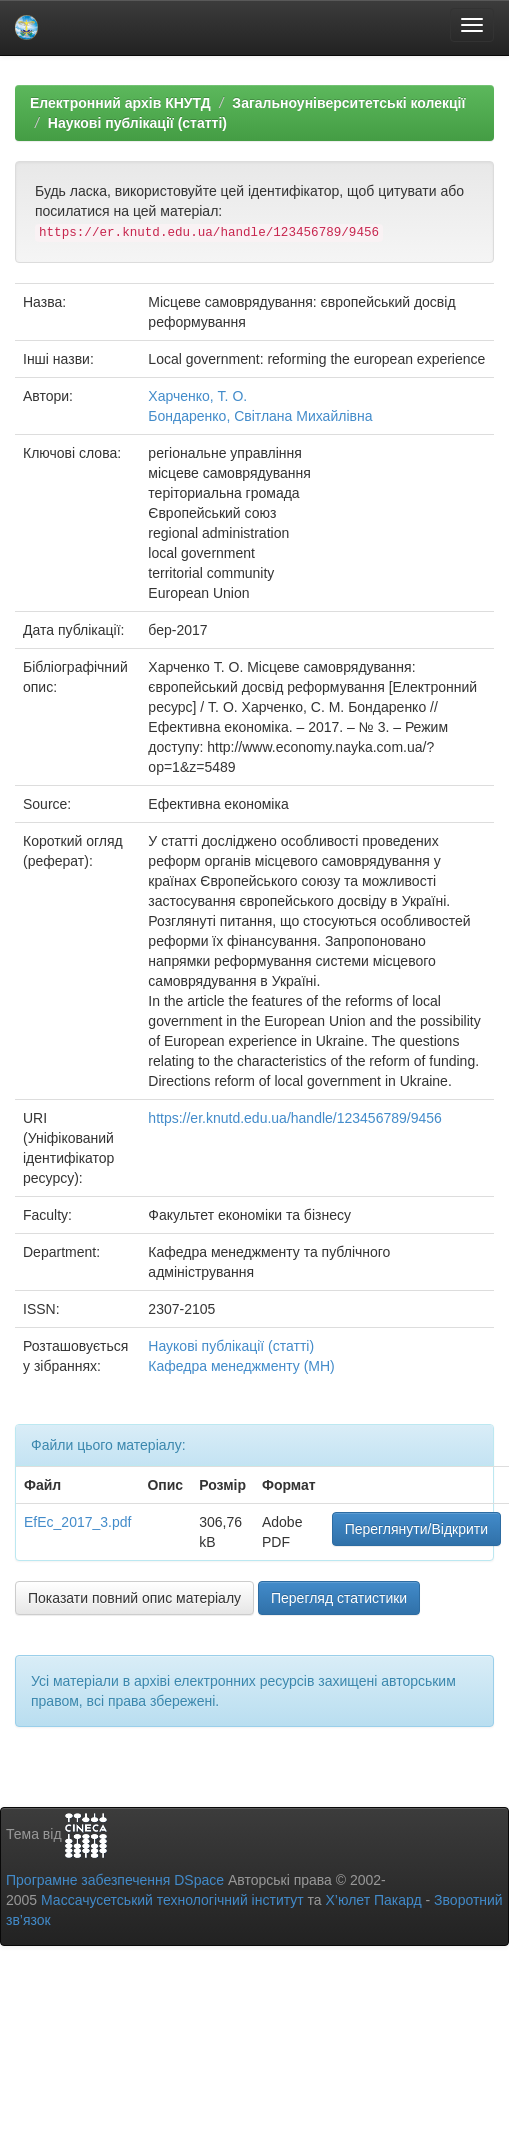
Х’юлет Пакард (374, 1900)
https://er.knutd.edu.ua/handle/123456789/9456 (294, 1118)
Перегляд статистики (339, 1598)
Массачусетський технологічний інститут (172, 1900)
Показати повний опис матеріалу (134, 1598)
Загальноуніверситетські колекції (348, 103)
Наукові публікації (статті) (137, 123)
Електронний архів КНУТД (120, 103)
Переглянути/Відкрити (416, 1529)
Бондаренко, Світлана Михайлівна (260, 416)
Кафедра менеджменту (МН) (241, 1366)
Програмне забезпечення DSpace (115, 1880)
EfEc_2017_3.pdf (77, 1522)
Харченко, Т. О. (197, 396)
